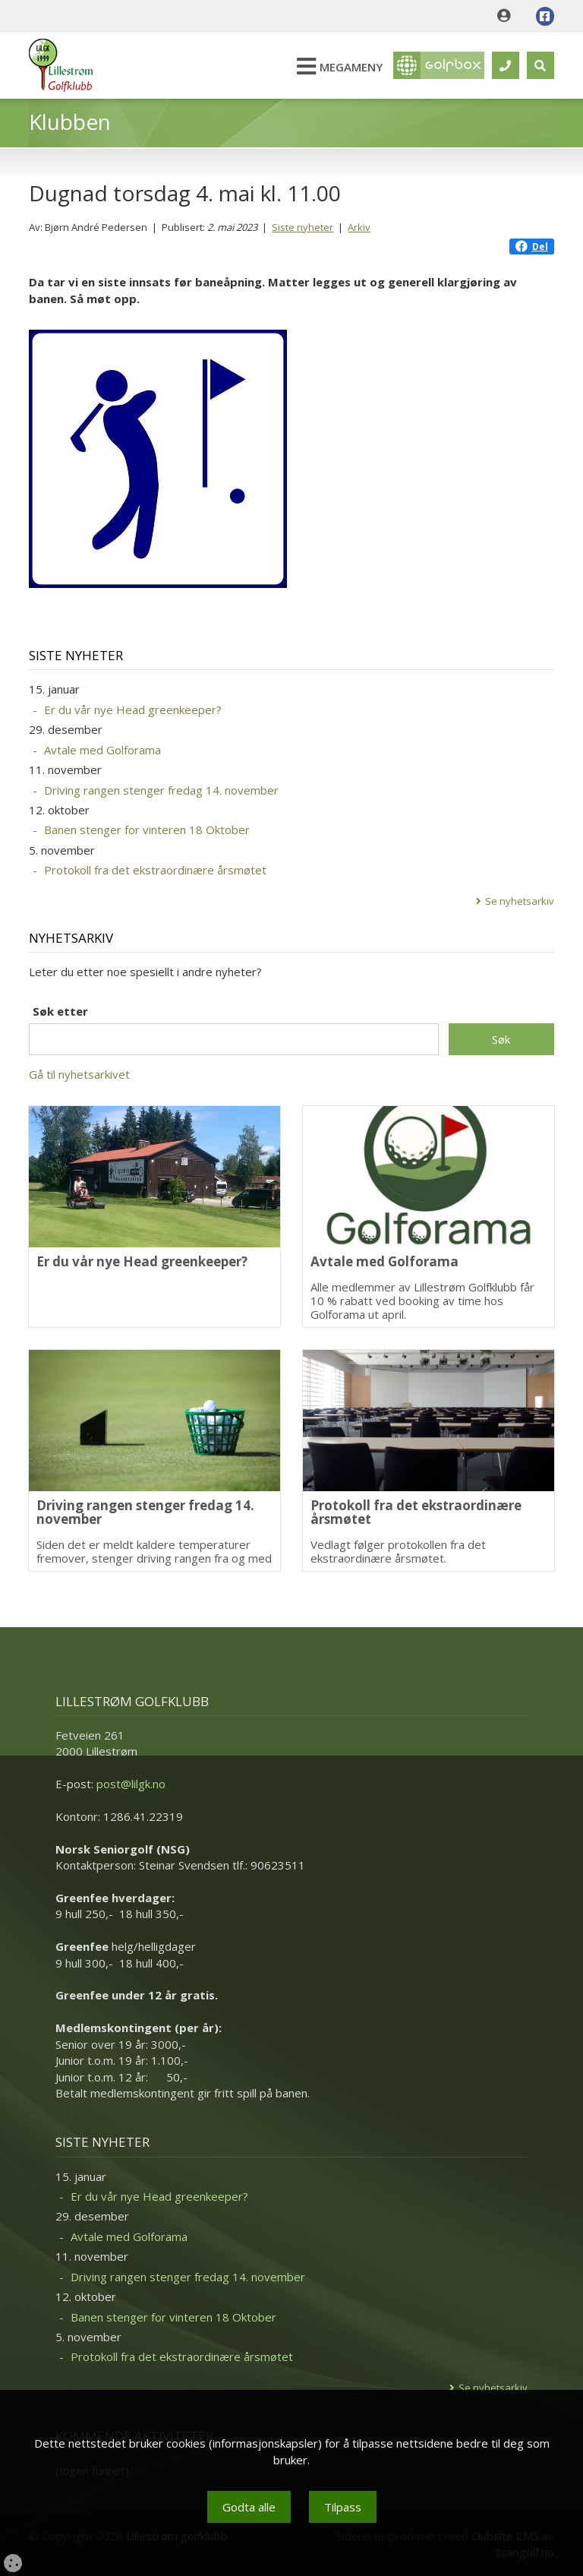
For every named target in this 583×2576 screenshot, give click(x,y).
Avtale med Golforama (102, 749)
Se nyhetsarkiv (519, 901)
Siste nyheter (302, 227)
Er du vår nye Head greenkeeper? (133, 709)
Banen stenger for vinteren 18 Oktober (147, 829)
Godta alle (249, 2506)
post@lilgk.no (130, 1783)
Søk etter (60, 1011)
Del (531, 246)
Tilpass (342, 2506)
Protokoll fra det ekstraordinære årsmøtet (155, 869)
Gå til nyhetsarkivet (79, 1074)
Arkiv (359, 227)
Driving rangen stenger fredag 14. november (161, 790)
